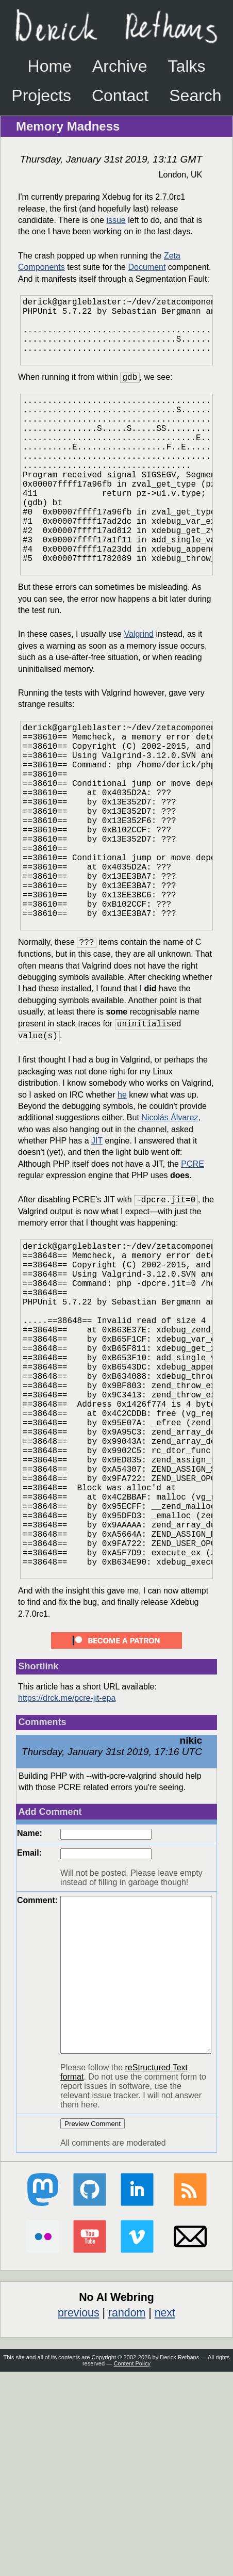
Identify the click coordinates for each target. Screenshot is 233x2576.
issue (115, 220)
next (165, 2517)
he (122, 1193)
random (126, 2517)
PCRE (192, 1263)
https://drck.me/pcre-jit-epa (66, 1871)
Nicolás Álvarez (169, 1216)
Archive (119, 66)
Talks (187, 66)
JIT (97, 1239)
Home (50, 66)
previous (78, 2517)
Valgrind (139, 687)
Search (195, 95)
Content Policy (132, 2568)
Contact (120, 95)
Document (146, 267)
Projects (41, 95)
